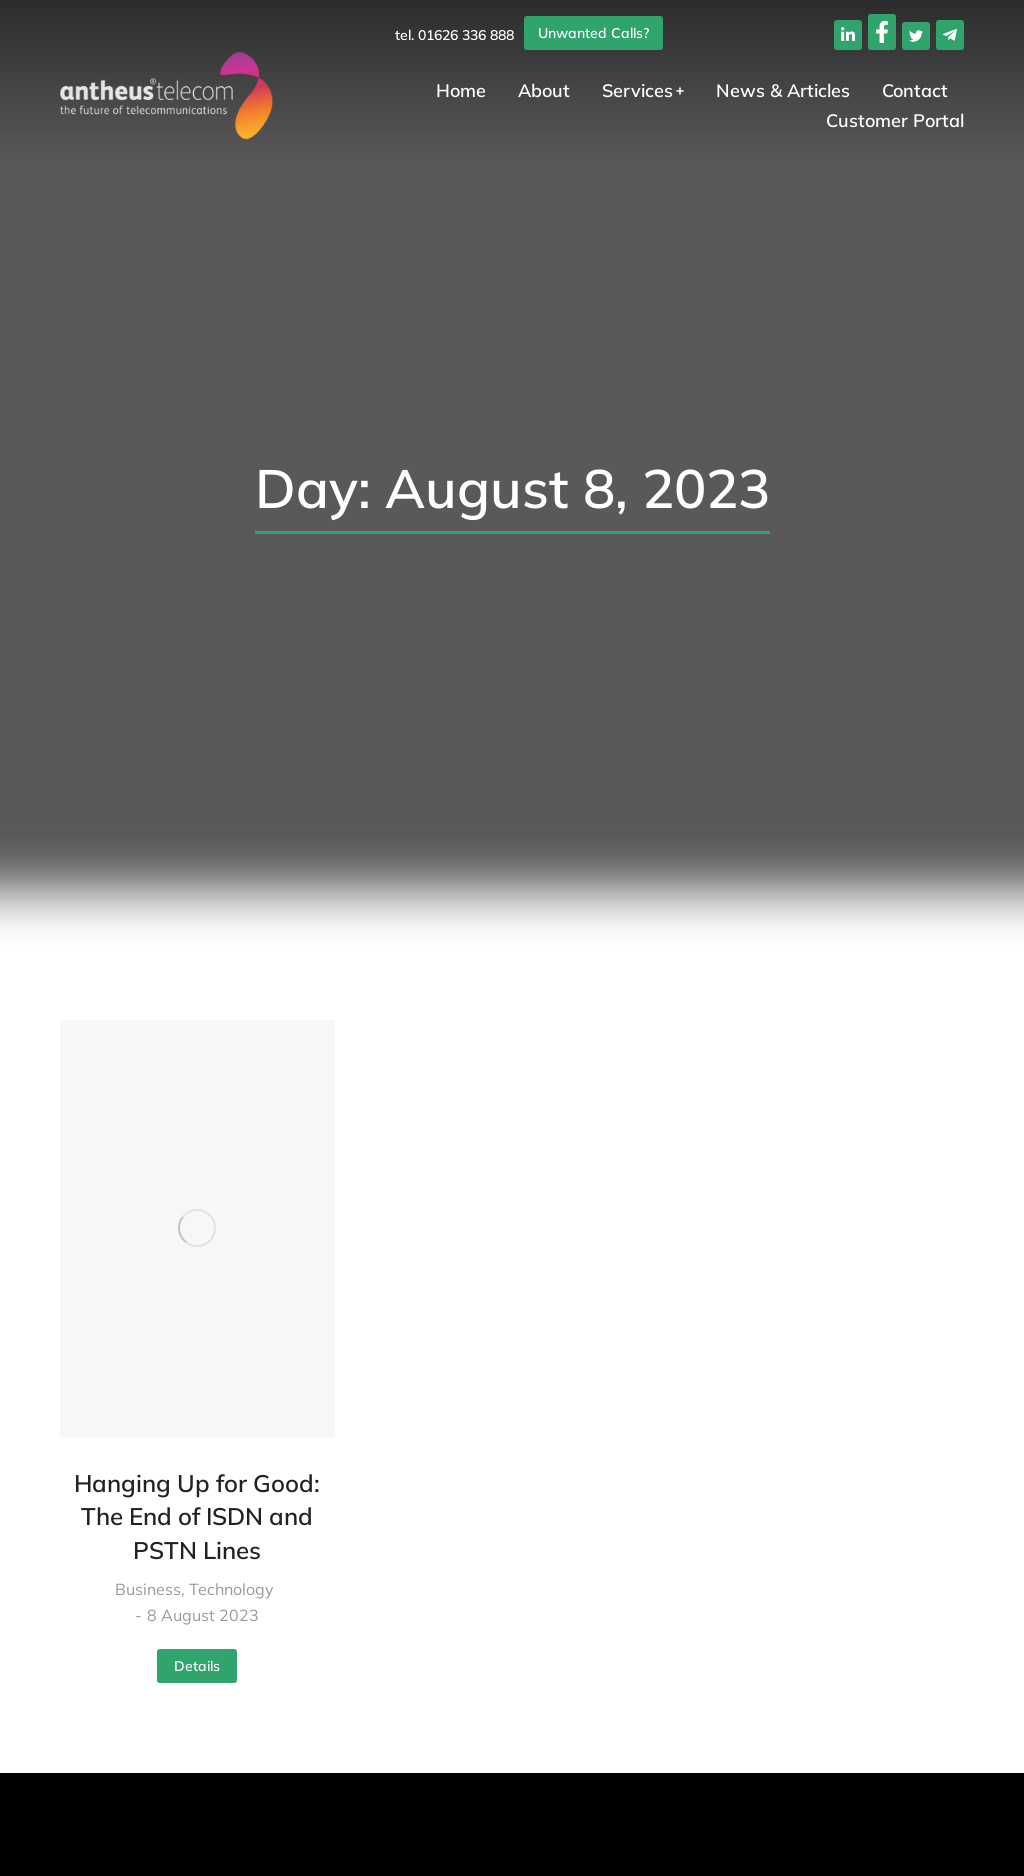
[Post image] (197, 1228)
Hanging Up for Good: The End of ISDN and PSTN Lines (197, 1516)
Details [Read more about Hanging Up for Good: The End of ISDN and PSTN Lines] (197, 1666)
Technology (231, 1589)
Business (148, 1589)
